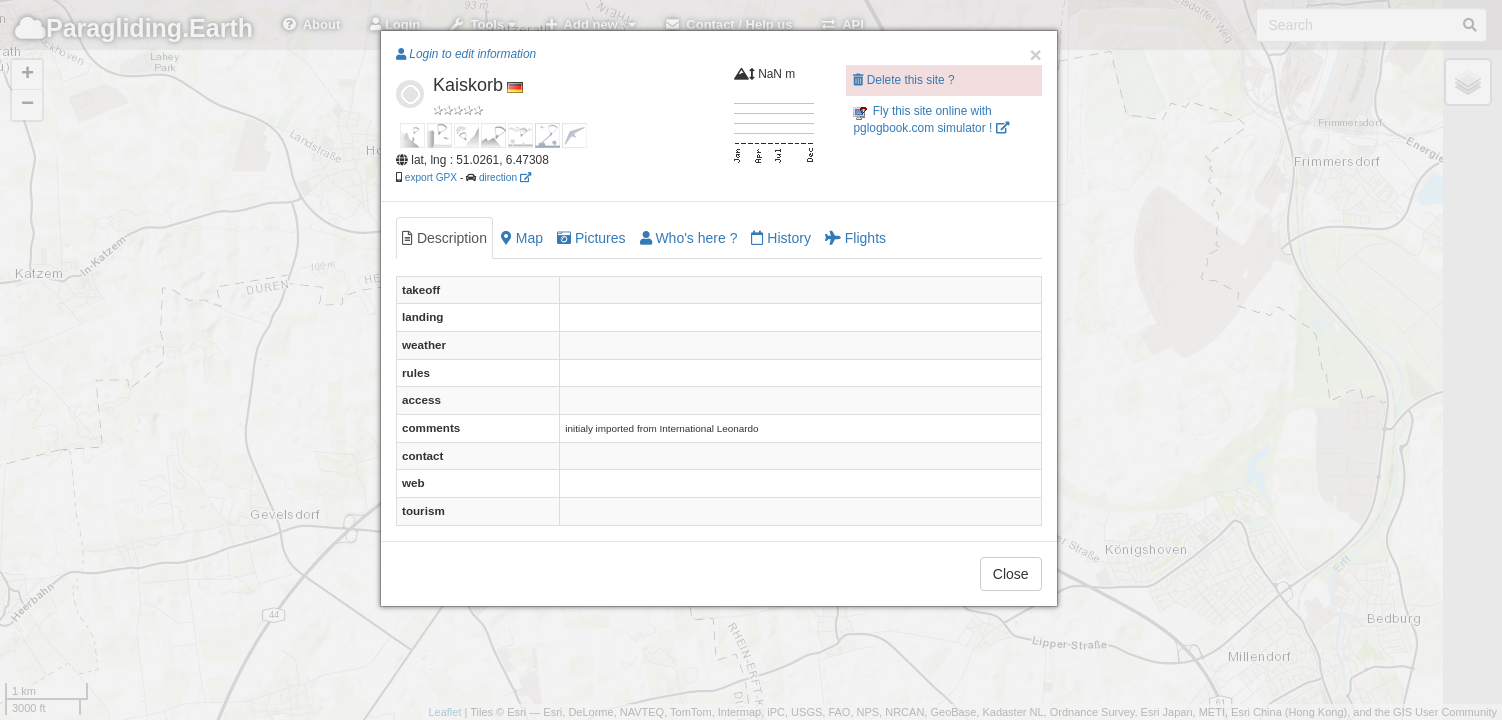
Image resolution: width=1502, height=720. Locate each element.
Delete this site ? (903, 80)
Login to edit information (466, 54)
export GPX (431, 177)
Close (1011, 574)
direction (505, 177)
